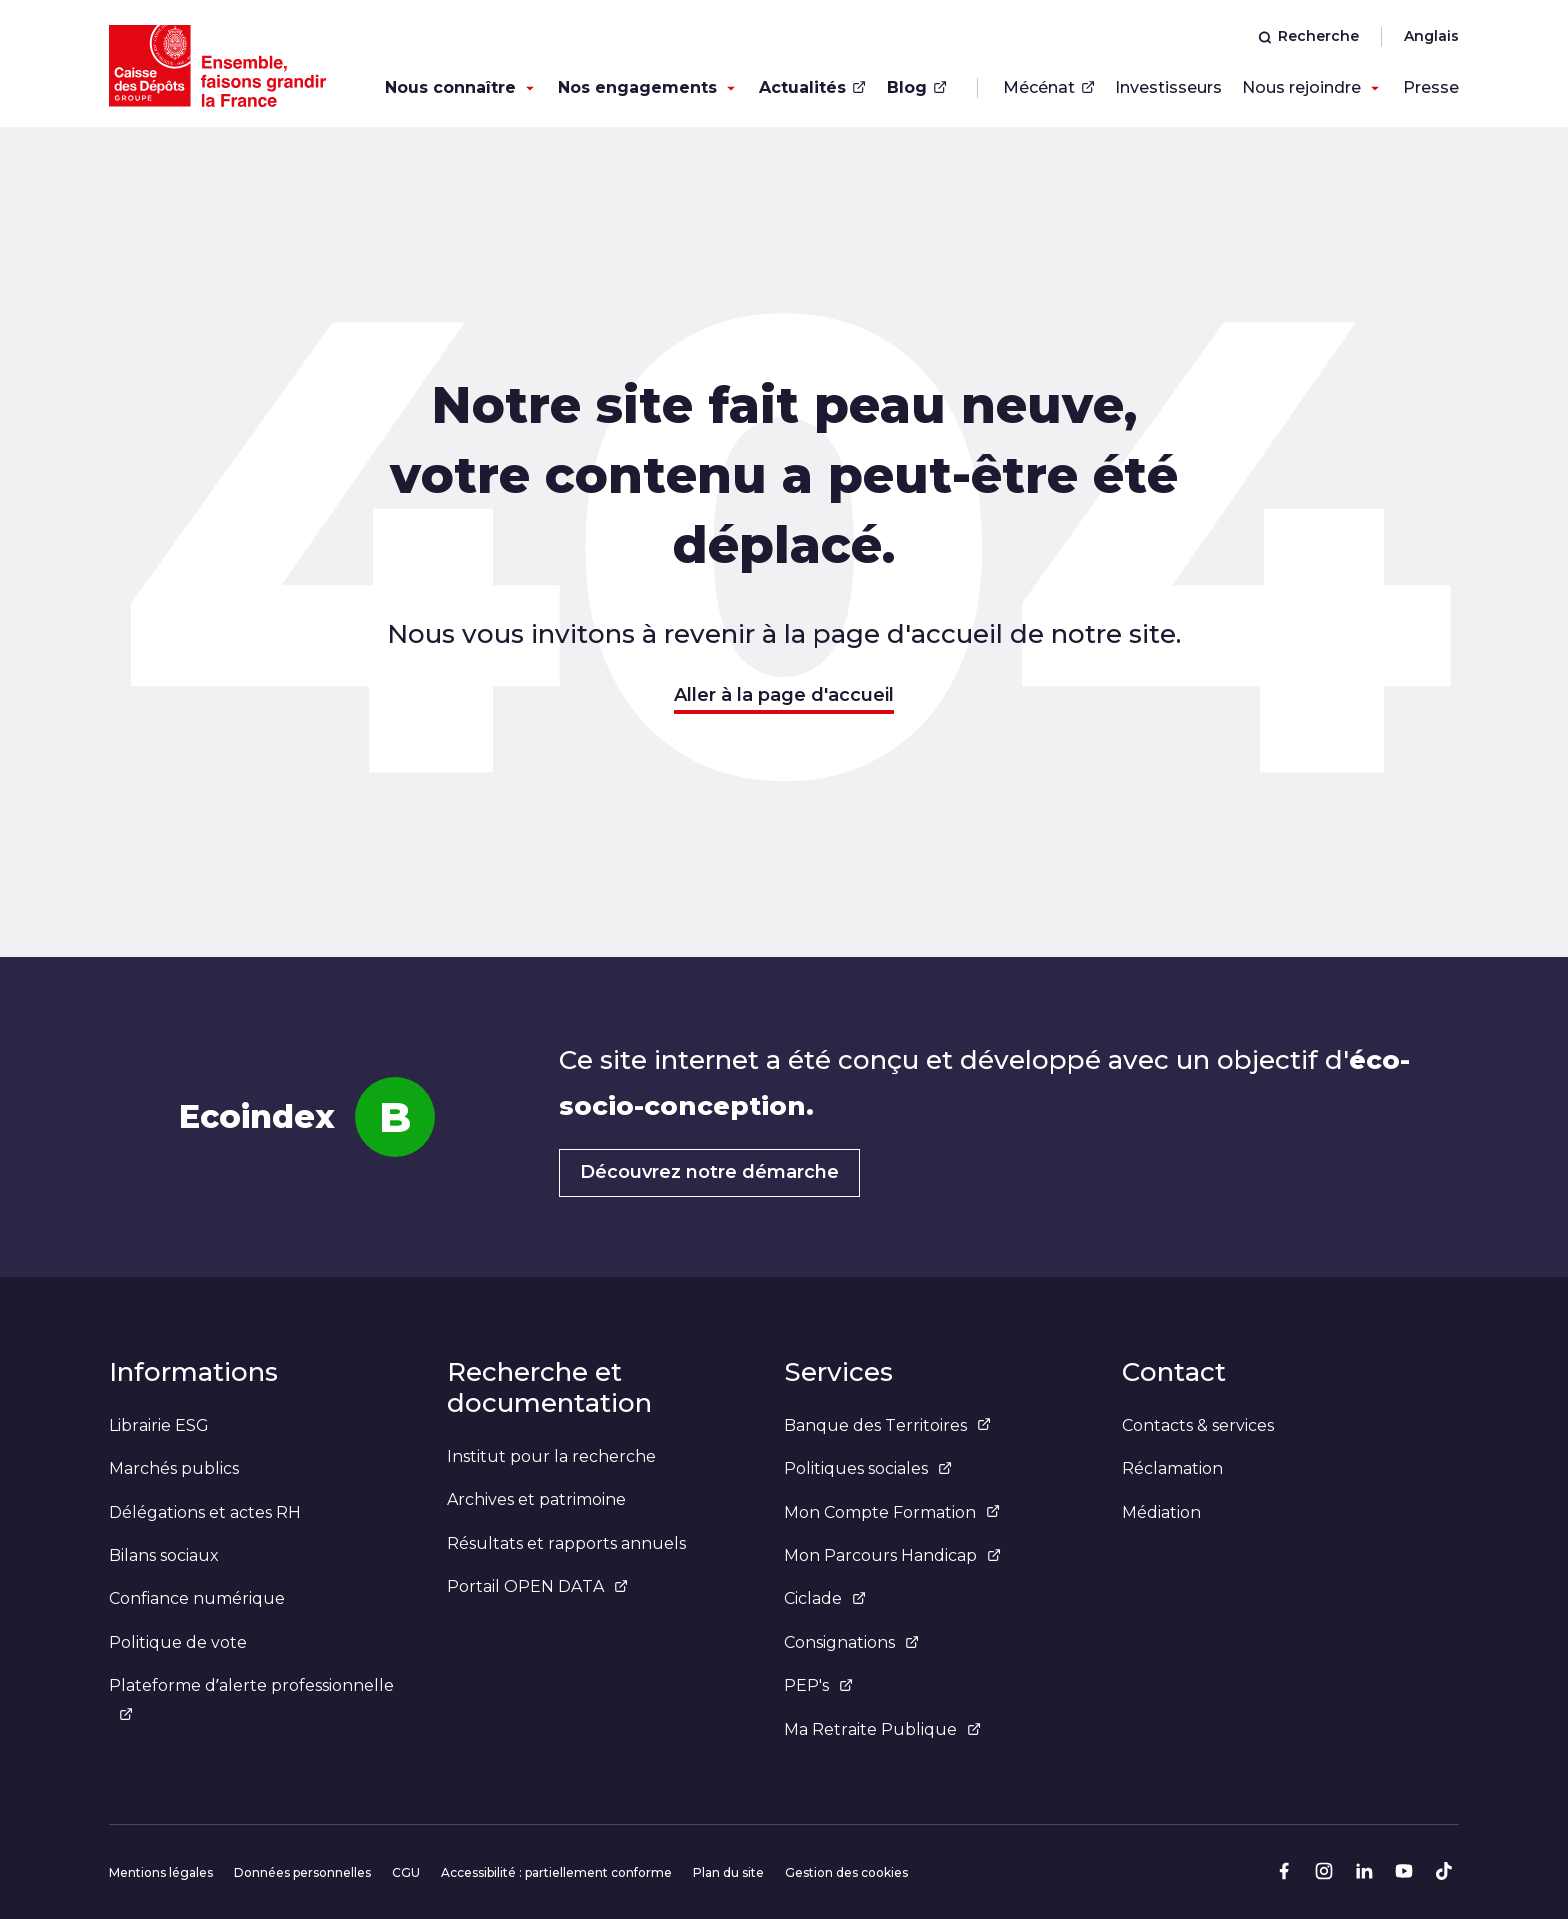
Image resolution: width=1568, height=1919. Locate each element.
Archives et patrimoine (536, 1499)
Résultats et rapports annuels (566, 1543)
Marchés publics (174, 1468)
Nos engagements (637, 87)
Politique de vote (178, 1642)
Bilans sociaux (164, 1555)
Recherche (1308, 36)
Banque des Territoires (887, 1425)
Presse (1431, 87)
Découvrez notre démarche (709, 1172)
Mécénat (1049, 87)
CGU (406, 1872)
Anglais (1431, 36)
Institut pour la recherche (551, 1456)
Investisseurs (1168, 87)
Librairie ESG (159, 1425)
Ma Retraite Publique (882, 1729)
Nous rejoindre (1301, 87)
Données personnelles (302, 1872)
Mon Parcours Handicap (892, 1555)
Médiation (1161, 1512)
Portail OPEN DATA (537, 1586)
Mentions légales (161, 1872)
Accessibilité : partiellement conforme (556, 1872)
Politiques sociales (868, 1468)
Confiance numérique (197, 1598)
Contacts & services (1198, 1425)
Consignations (851, 1642)
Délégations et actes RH (205, 1512)
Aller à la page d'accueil (784, 695)
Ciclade (825, 1598)
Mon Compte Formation (892, 1512)
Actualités (812, 87)
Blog (917, 87)
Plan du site (728, 1872)
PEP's (818, 1685)
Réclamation (1172, 1468)
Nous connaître (450, 87)
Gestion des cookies (846, 1872)
